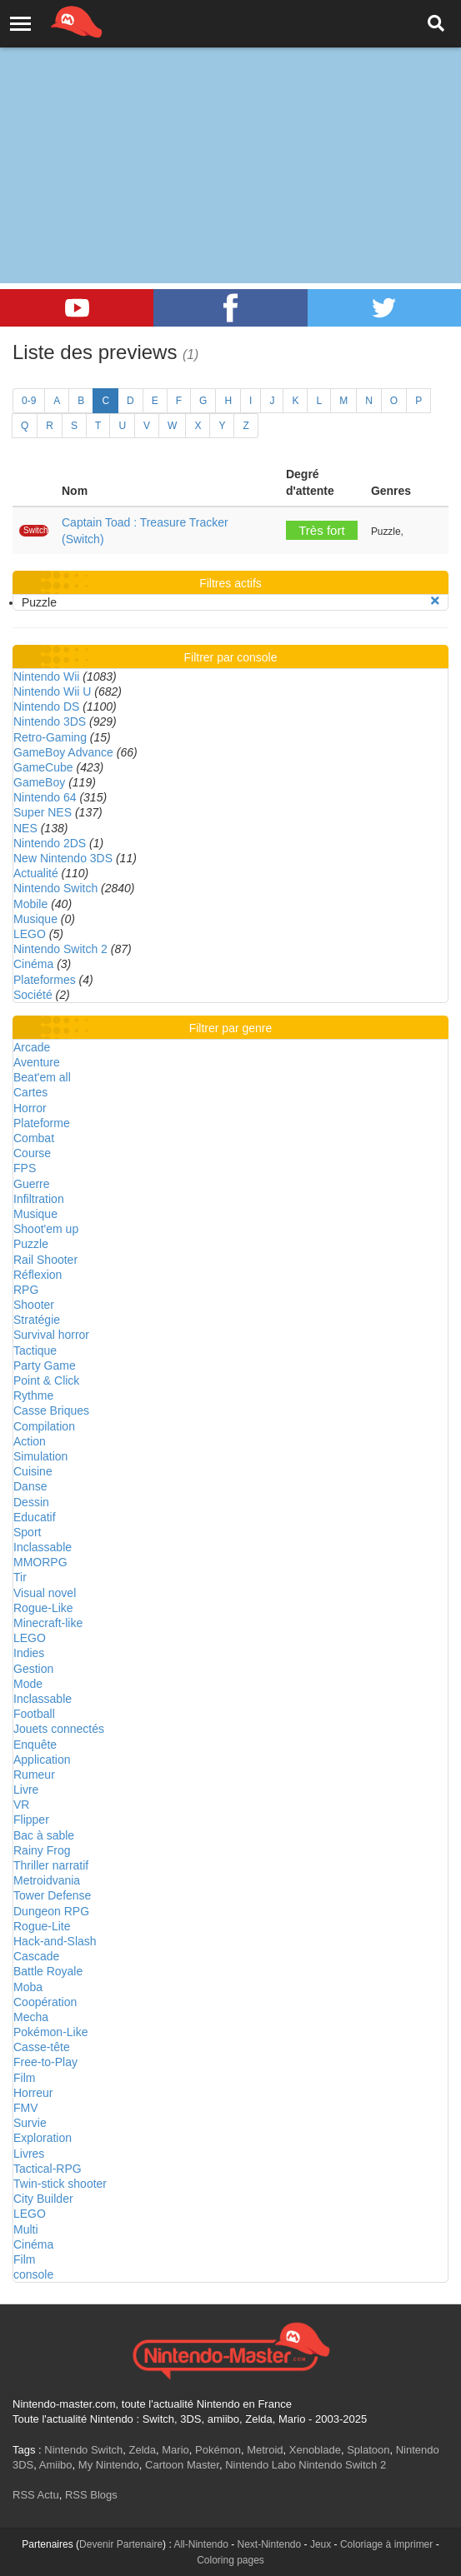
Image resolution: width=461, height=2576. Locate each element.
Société (33, 994)
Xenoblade (315, 2450)
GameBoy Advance (63, 752)
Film (24, 2077)
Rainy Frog (41, 1850)
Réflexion (37, 1274)
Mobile (30, 904)
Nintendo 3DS (49, 721)
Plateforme (41, 1123)
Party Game (44, 1365)
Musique (35, 919)
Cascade (36, 1956)
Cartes (30, 1092)
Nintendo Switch (55, 888)
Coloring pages (230, 2560)
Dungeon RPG (51, 1911)
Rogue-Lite (42, 1926)
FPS (24, 1168)
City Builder (43, 2198)
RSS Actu (36, 2495)
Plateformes (44, 979)
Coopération (45, 2002)
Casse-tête (41, 2047)
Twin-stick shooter (60, 2183)
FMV (25, 2107)
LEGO (29, 934)
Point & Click (46, 1380)
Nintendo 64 (45, 797)
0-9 (29, 401)
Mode (28, 1683)
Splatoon (368, 2450)
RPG (25, 1289)
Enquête (35, 1744)
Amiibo (56, 2465)
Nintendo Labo (260, 2465)
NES (25, 828)
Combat (33, 1138)
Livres (28, 2153)
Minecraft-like (48, 1623)
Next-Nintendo (270, 2544)
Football (34, 1713)
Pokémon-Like (50, 2032)
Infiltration (38, 1199)
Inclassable (42, 1547)
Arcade (31, 1047)
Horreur (33, 2092)
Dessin (31, 1502)
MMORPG (40, 1562)
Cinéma (33, 964)
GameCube (43, 767)
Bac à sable (43, 1835)
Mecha (30, 2017)
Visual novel (44, 1593)
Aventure (36, 1062)
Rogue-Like (43, 1608)
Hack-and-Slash (55, 1941)
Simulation (40, 1456)
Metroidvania (46, 1880)
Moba (28, 1987)
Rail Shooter (45, 1259)
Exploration (42, 2137)
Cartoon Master (182, 2465)
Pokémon (218, 2450)
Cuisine (33, 1471)
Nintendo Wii (46, 676)
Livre (25, 1789)
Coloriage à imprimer (386, 2544)
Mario (175, 2450)
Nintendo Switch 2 (60, 949)
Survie (30, 2122)
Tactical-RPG (47, 2168)
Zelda (142, 2450)
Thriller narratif (50, 1865)
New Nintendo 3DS (63, 858)
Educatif (34, 1517)
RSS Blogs (91, 2495)
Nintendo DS (46, 706)
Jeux (320, 2544)
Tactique (35, 1350)
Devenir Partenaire (121, 2544)
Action (29, 1441)
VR (21, 1804)
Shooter (33, 1304)
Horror (30, 1108)
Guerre (31, 1184)
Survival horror (51, 1334)
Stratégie (36, 1319)
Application (42, 1759)
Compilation (44, 1426)
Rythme (33, 1395)
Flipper (31, 1819)
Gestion (33, 1668)
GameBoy (39, 782)
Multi (25, 2229)
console (33, 2274)
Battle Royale (48, 1971)
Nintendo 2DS (49, 843)
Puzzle (30, 1244)
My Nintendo (108, 2465)
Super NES (42, 812)
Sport (27, 1532)
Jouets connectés (58, 1728)
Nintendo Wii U (52, 691)
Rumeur (34, 1774)
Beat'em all (42, 1077)
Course (32, 1153)
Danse (30, 1486)
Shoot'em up (45, 1229)
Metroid (265, 2450)
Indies (28, 1653)
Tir (20, 1577)
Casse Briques (51, 1410)
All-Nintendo (200, 2544)
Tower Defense (52, 1895)
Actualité (35, 873)
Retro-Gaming (50, 737)
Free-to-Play (45, 2062)
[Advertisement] (230, 125)
